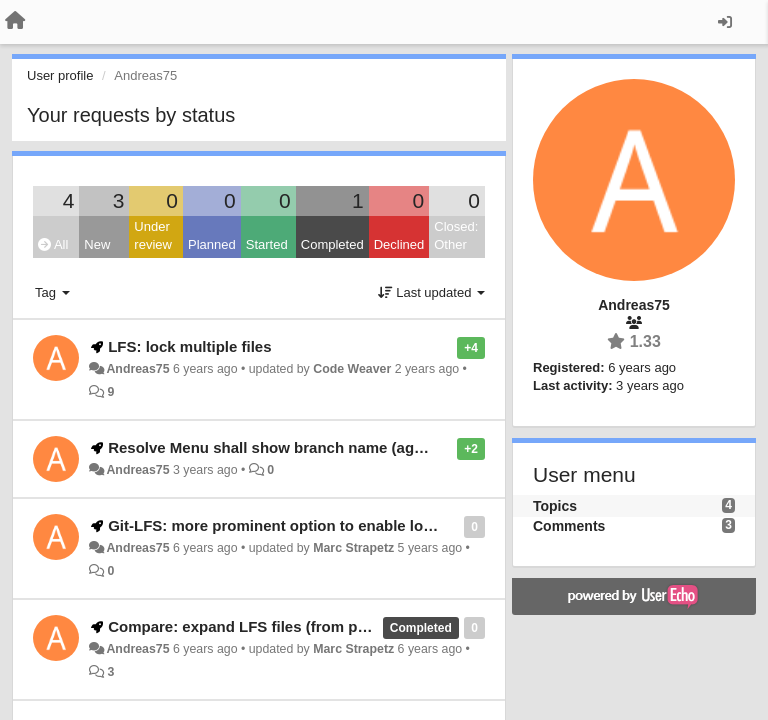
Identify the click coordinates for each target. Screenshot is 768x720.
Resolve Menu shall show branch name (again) (274, 447)
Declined (399, 244)
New (97, 244)
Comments (569, 526)
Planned (212, 244)
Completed (332, 244)
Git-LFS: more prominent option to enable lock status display (326, 525)
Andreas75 (137, 369)
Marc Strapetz (353, 548)
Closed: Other (456, 236)
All (53, 244)
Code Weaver (352, 369)
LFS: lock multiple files (189, 346)
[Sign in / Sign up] (725, 22)
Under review (153, 236)
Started (267, 244)
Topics (555, 506)
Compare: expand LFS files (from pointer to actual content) (318, 626)
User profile (60, 75)
